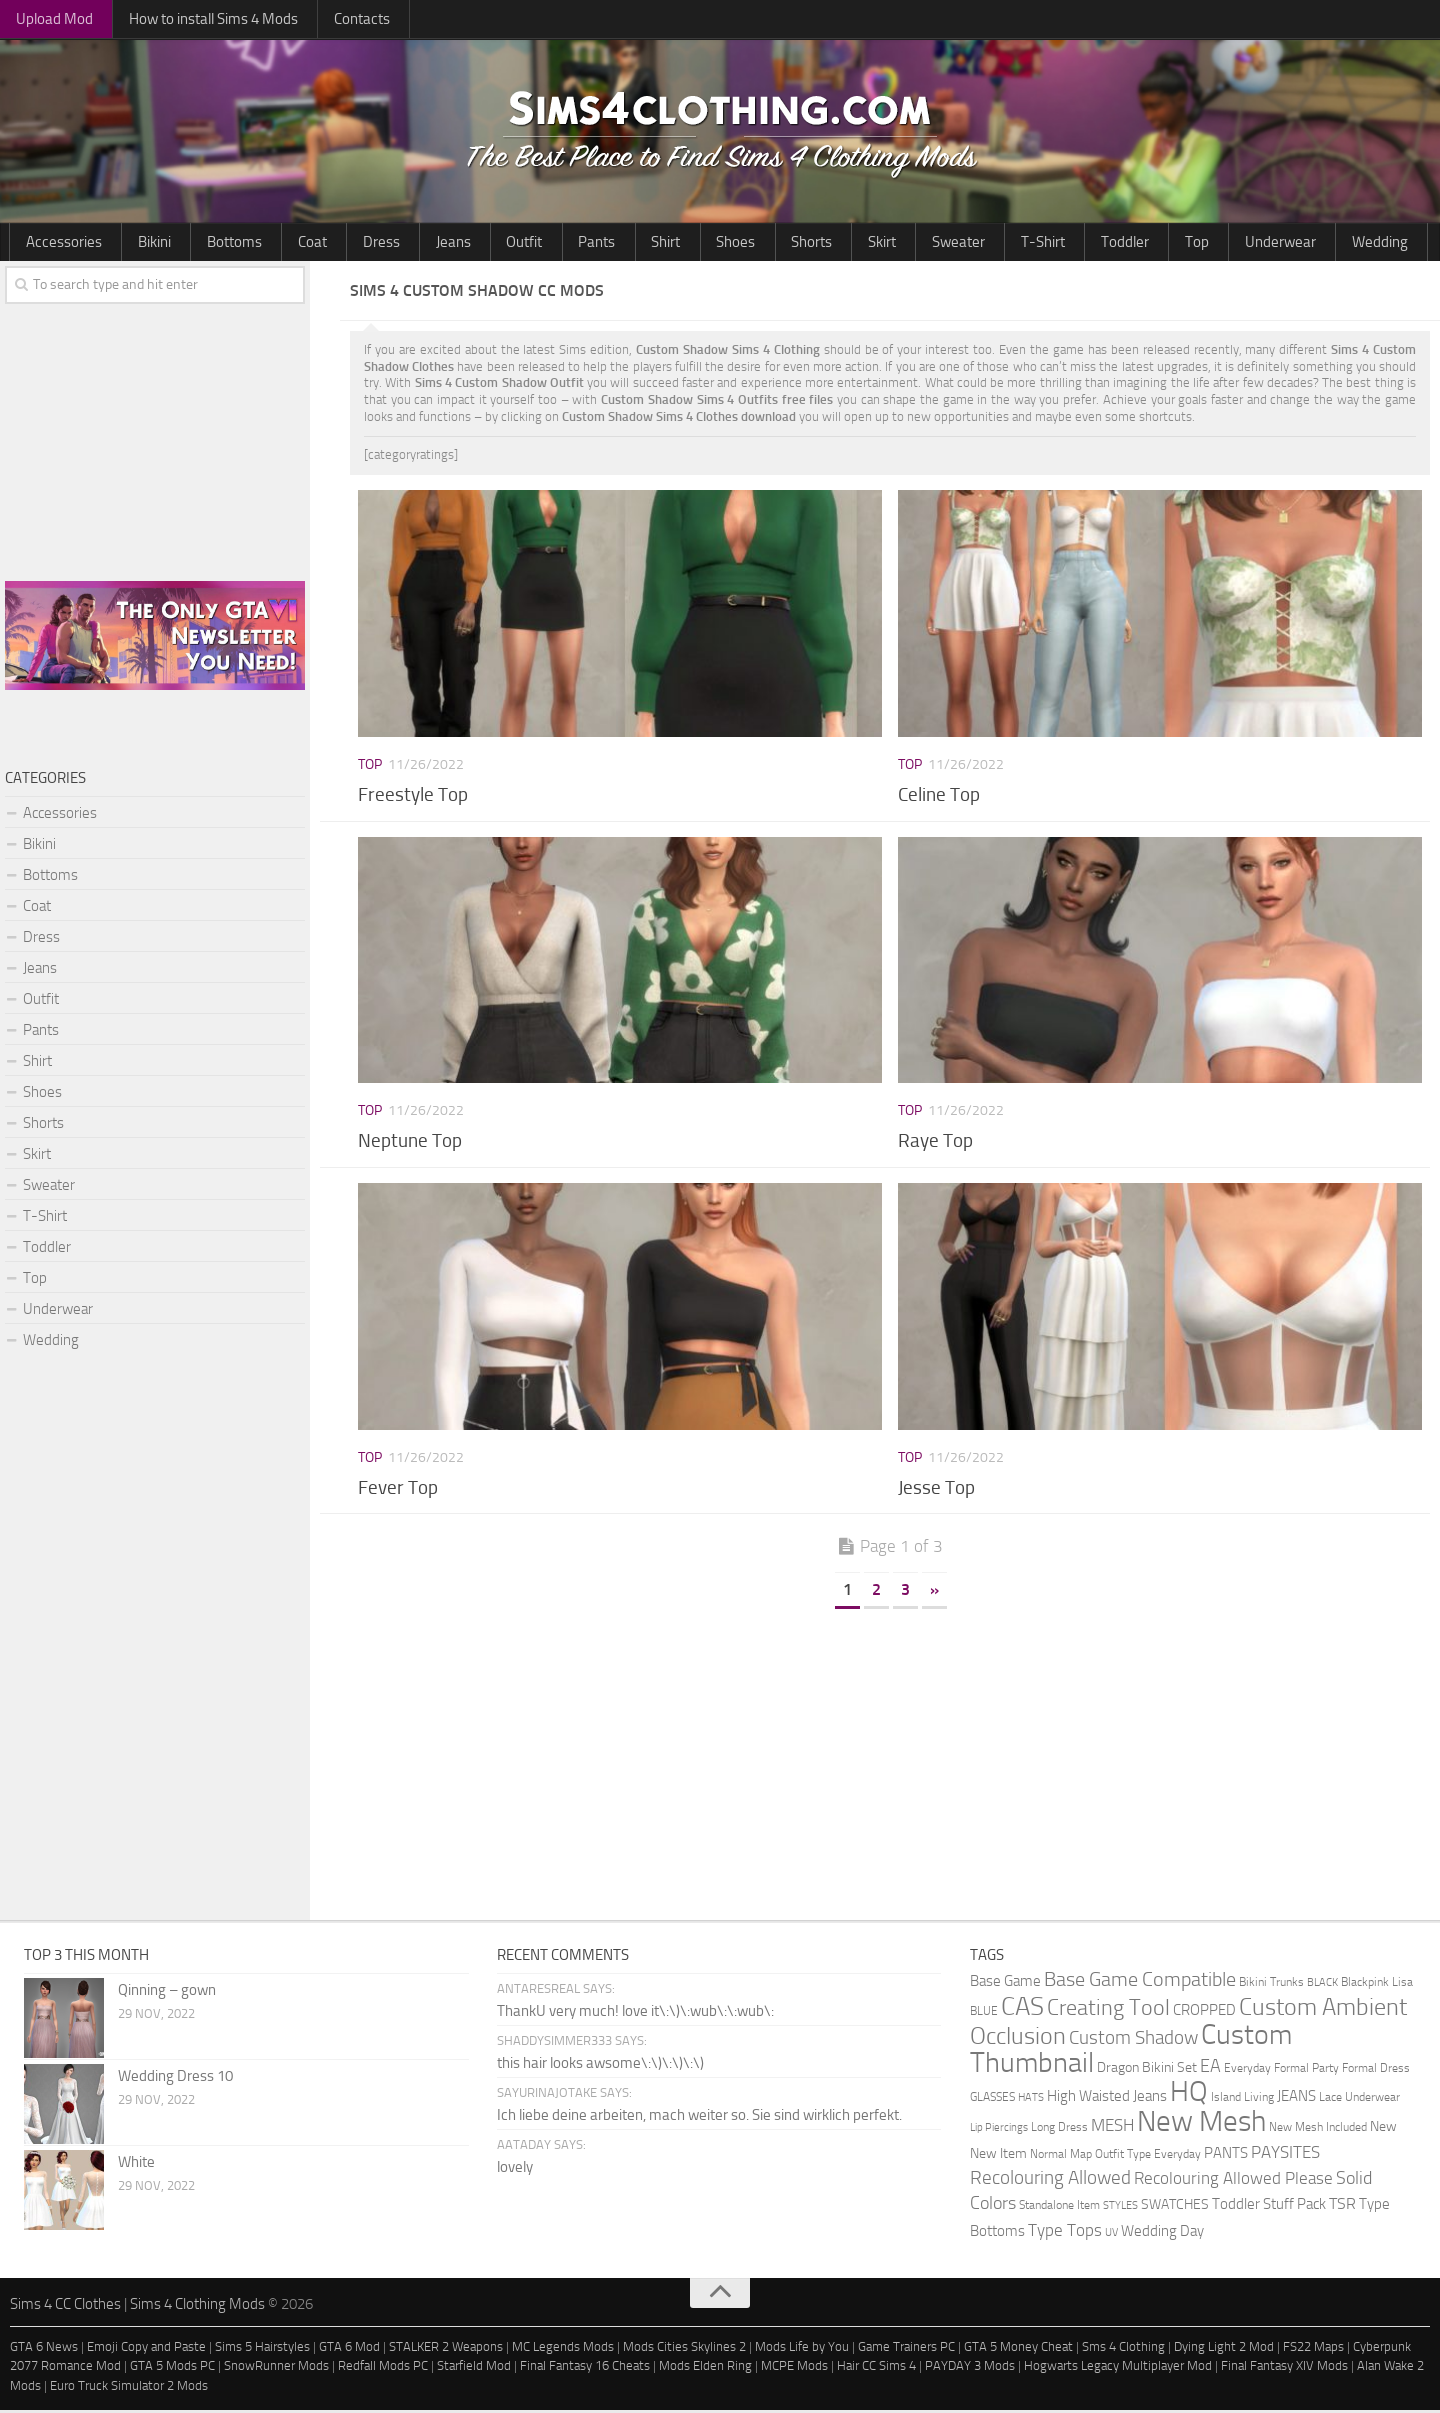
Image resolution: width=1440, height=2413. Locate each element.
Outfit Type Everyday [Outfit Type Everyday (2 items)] (1148, 2156)
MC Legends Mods (563, 2348)
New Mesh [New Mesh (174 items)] (1201, 2124)
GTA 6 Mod (349, 2348)
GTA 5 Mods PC (172, 2368)
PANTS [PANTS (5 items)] (1226, 2156)
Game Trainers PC (906, 2348)
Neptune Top (410, 1143)
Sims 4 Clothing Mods (197, 2307)
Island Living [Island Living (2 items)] (1242, 2099)
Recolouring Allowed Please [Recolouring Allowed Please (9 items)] (1233, 2181)
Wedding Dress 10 (175, 2079)
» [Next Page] (934, 1592)
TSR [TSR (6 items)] (1342, 2206)
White (136, 2165)
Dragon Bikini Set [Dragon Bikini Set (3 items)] (1147, 2070)
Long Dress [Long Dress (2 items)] (1059, 2129)
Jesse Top (936, 1489)
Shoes (571, 242)
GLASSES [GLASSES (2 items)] (992, 2099)
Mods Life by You (802, 2348)
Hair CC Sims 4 (876, 2368)
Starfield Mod (474, 2368)
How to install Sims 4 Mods (180, 19)
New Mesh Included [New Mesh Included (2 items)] (1318, 2129)
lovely (515, 2170)
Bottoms (190, 242)
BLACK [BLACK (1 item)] (1322, 1985)
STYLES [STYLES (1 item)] (1120, 2208)
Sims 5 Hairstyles (262, 2348)
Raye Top (935, 1143)
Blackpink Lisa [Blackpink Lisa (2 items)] (1377, 1984)
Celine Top (939, 796)
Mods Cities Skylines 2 (684, 2348)
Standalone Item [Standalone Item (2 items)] (1059, 2207)
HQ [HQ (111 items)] (1189, 2094)
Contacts (307, 19)
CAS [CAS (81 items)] (1022, 2009)
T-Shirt (810, 242)
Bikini (127, 242)
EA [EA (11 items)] (1210, 2069)
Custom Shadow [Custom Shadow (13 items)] (1133, 2040)
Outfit (411, 242)
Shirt (518, 242)
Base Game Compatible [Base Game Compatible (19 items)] (1140, 1982)
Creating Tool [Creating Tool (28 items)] (1108, 2011)
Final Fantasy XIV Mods (1284, 2368)
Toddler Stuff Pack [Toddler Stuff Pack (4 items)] (1269, 2207)
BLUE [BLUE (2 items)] (984, 2013)
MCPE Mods (794, 2368)
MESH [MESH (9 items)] (1112, 2128)
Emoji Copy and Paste (146, 2348)
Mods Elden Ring (705, 2368)
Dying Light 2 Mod (1224, 2348)
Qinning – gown (167, 1993)
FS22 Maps (1313, 2348)
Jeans (357, 242)
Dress (302, 242)
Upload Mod (44, 19)
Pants (466, 242)
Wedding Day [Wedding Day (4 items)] (1162, 2234)
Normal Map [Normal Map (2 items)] (1061, 2156)
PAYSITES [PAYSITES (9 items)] (1285, 2155)
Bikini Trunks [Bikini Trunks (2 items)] (1271, 1984)
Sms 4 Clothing (1123, 2348)
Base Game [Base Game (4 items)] (1005, 1984)
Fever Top (398, 1489)
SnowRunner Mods (276, 2368)
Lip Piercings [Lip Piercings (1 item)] (999, 2130)
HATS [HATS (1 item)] (1031, 2100)
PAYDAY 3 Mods (970, 2368)
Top (926, 242)
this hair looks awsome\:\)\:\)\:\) (600, 2066)
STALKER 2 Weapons (446, 2348)
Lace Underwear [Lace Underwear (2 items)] (1359, 2099)
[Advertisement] (890, 1763)
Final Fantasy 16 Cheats (585, 2368)
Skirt (684, 242)
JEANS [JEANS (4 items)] (1296, 2099)
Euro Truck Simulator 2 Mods (129, 2387)
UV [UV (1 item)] (1111, 2235)
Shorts (629, 242)
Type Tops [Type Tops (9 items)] (1065, 2233)
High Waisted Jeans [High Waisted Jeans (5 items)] (1107, 2099)
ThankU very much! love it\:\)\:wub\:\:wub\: (635, 2014)
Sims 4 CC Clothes (65, 2307)
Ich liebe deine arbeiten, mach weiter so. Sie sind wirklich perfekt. (699, 2118)
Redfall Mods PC (383, 2368)
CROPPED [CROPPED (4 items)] (1204, 2013)
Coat (250, 242)
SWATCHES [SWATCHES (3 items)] (1175, 2207)
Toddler (873, 242)
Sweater (744, 242)
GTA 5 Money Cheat (1018, 2348)
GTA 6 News (44, 2348)
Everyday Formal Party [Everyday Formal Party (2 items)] (1281, 2070)
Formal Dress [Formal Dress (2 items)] (1376, 2070)
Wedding (1069, 242)
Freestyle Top (413, 796)
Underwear (990, 242)
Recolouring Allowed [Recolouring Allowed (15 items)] (1050, 2180)
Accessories (55, 242)
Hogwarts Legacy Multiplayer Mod (1118, 2368)
